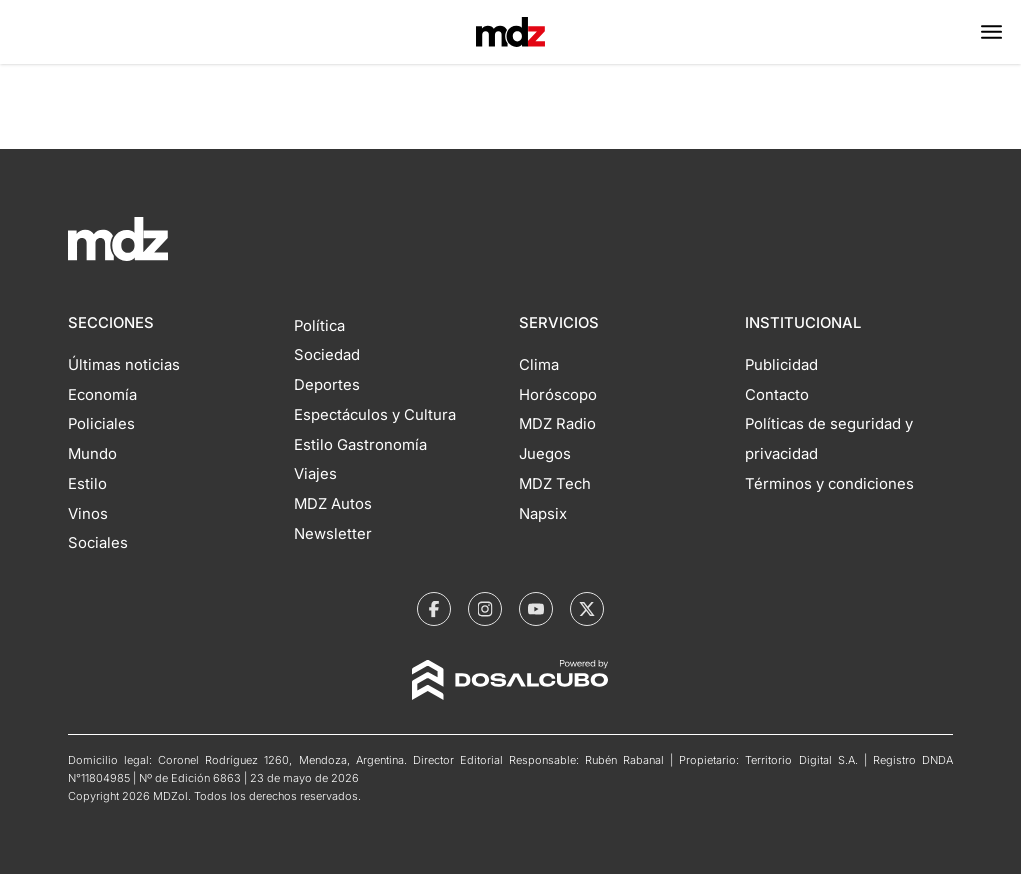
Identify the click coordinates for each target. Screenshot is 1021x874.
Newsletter (333, 534)
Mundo (92, 454)
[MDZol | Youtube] (536, 609)
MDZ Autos (333, 504)
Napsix (543, 514)
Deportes (327, 385)
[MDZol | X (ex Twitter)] (587, 609)
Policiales (101, 424)
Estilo (87, 484)
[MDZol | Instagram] (485, 609)
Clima (539, 365)
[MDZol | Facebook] (434, 609)
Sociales (98, 543)
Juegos (545, 454)
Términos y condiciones (829, 484)
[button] (991, 32)
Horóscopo (558, 395)
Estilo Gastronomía (360, 445)
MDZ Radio (557, 424)
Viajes (315, 474)
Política (319, 326)
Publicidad (781, 365)
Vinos (88, 514)
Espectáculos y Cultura (375, 415)
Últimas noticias (124, 365)
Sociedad (327, 355)
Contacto (777, 395)
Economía (102, 395)
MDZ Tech (555, 484)
